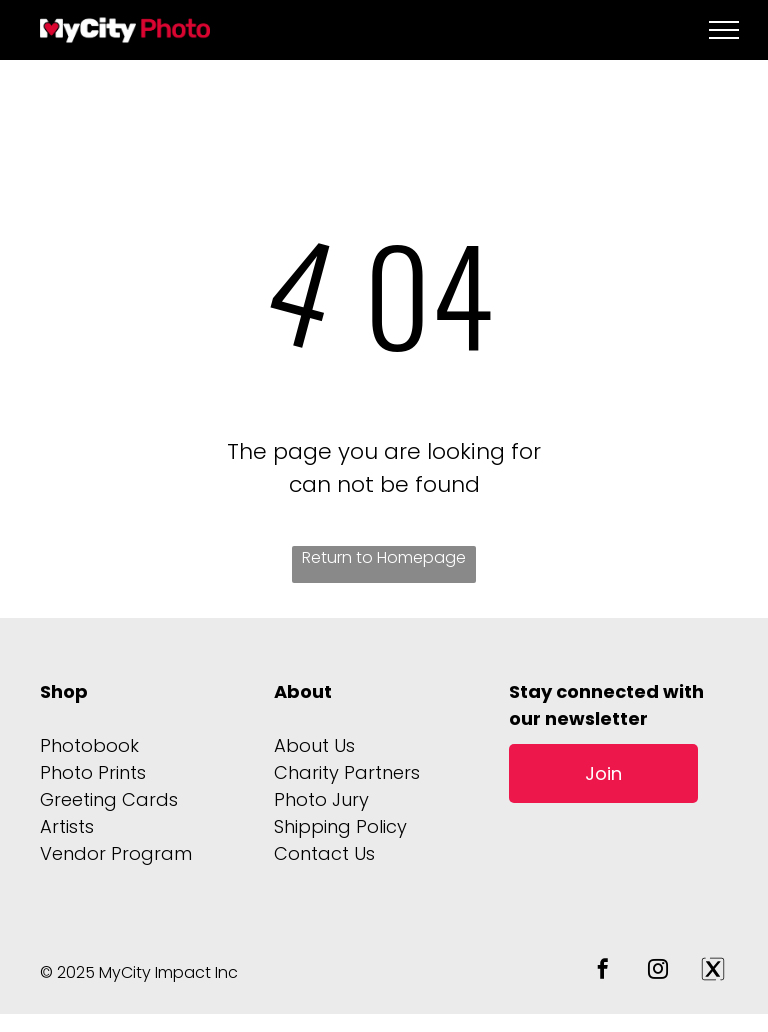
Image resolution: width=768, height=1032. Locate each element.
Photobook (89, 745)
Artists (67, 826)
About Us (314, 745)
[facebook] (603, 971)
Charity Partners (347, 772)
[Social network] (713, 971)
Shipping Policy (340, 826)
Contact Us (324, 853)
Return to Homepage (384, 557)
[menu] (724, 30)
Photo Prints (93, 772)
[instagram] (658, 971)
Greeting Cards (109, 799)
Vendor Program (116, 853)
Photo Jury (321, 799)
